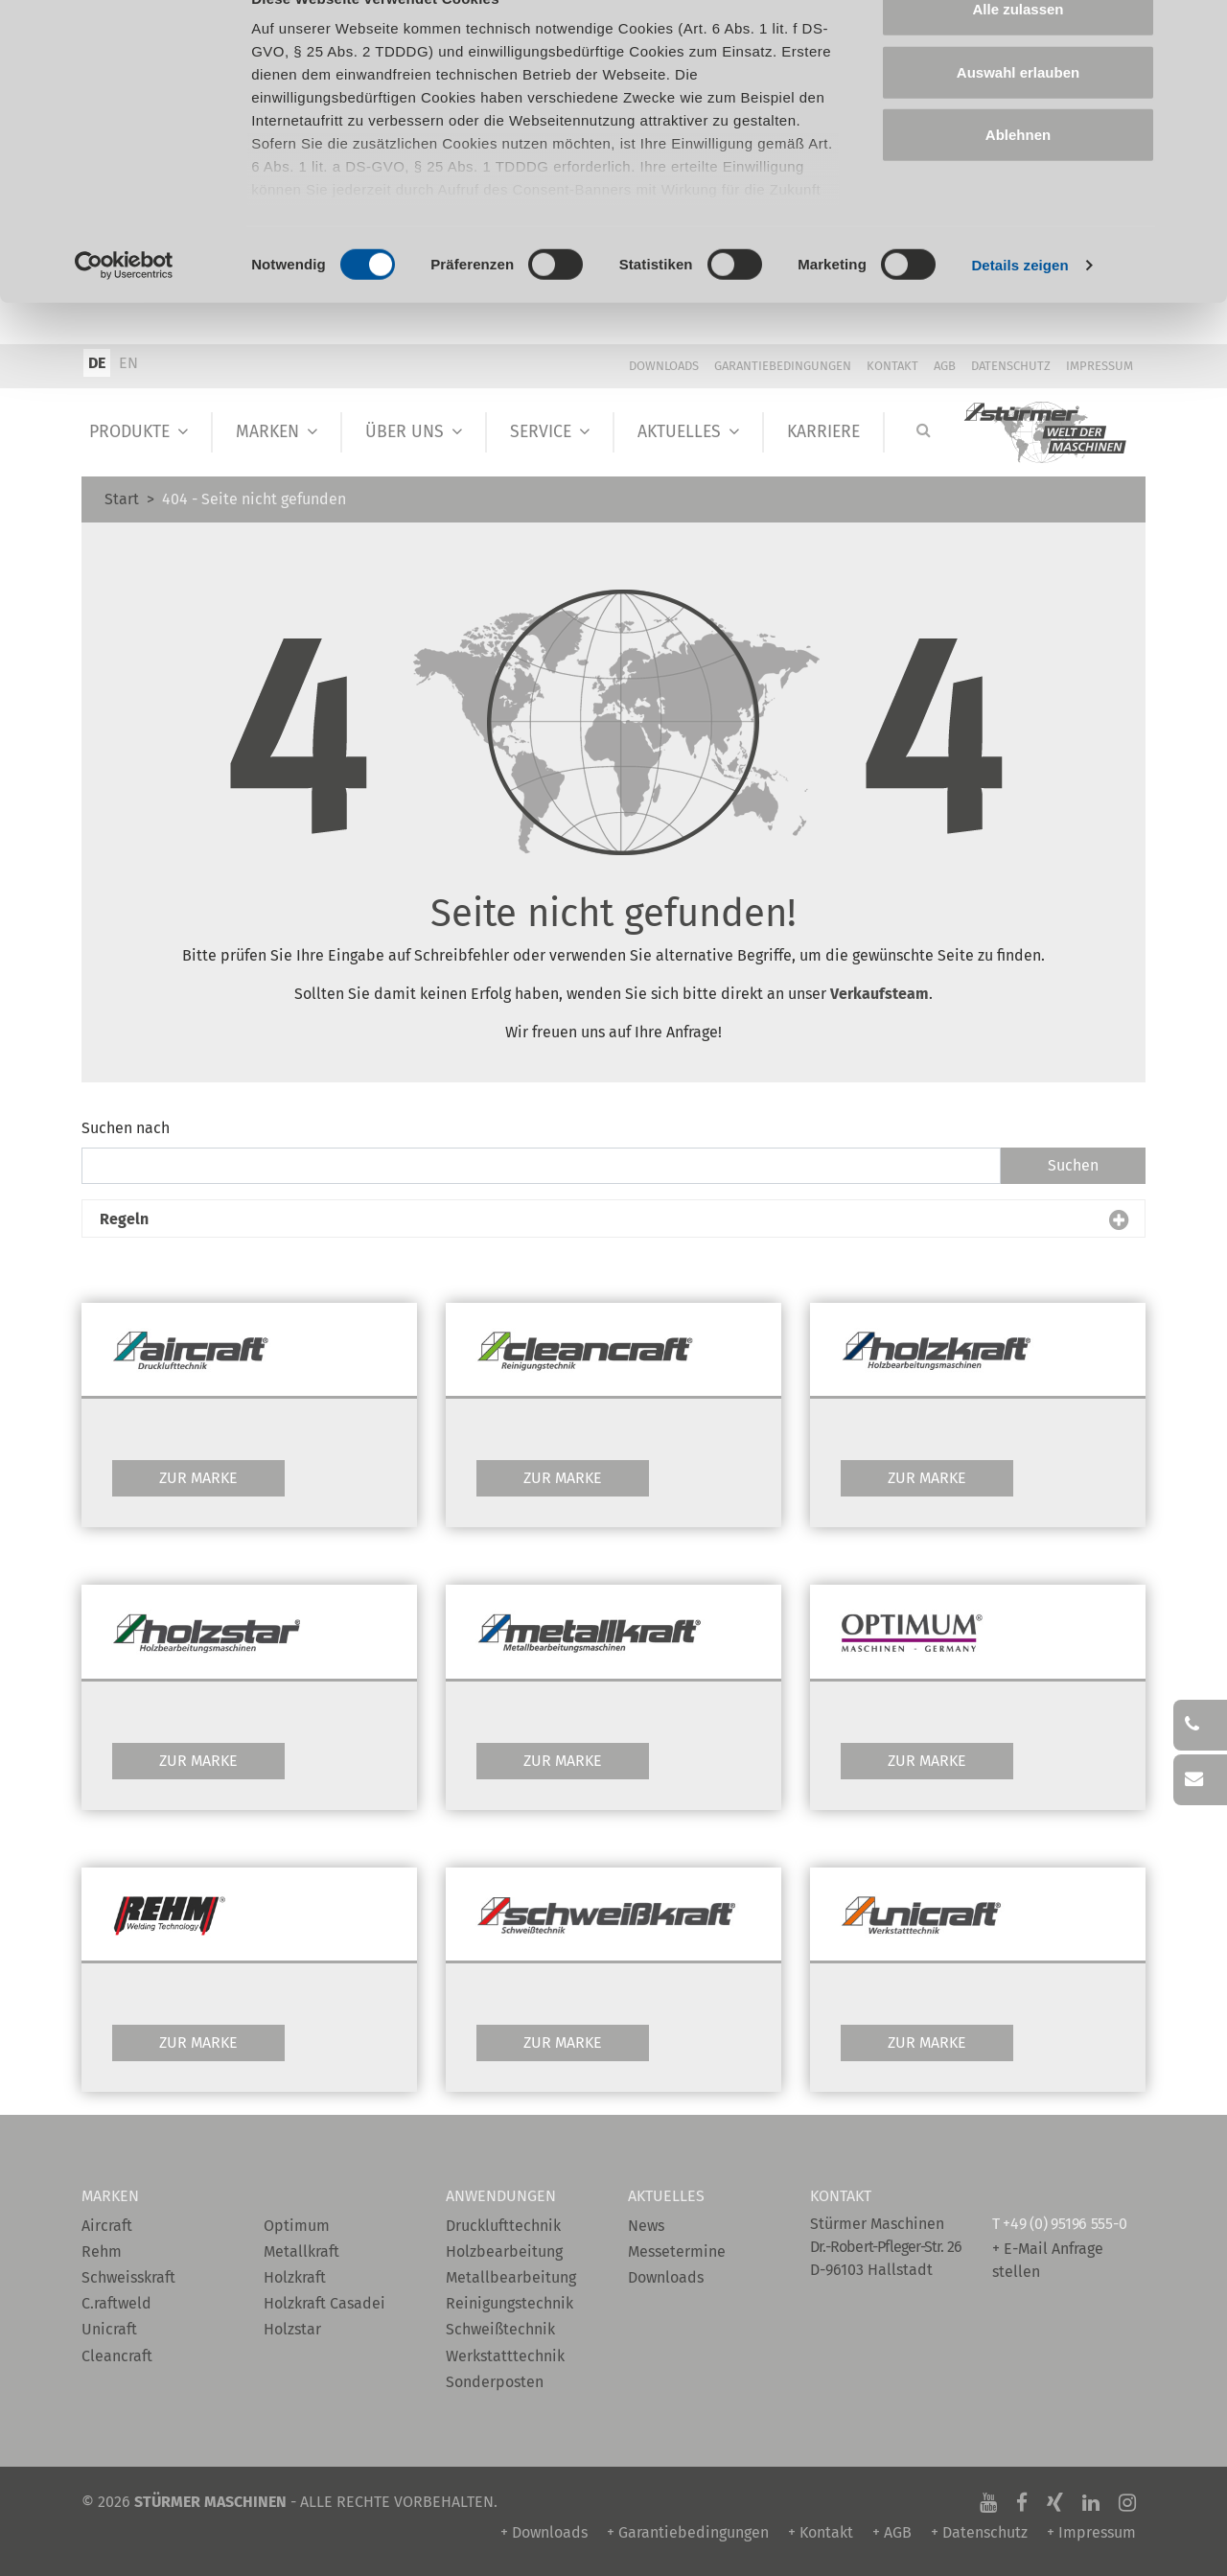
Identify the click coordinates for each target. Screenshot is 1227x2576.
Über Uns (404, 432)
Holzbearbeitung (504, 2251)
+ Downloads (544, 2532)
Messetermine (677, 2251)
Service (540, 432)
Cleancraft (116, 2356)
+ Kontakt (820, 2532)
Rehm (101, 2251)
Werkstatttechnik (505, 2356)
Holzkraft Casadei (324, 2303)
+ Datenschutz (979, 2532)
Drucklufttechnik (503, 2225)
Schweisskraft (128, 2277)
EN (128, 363)
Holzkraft (295, 2277)
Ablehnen (1018, 176)
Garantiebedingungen (782, 366)
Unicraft (109, 2329)
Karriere (823, 432)
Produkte (129, 432)
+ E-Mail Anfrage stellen (1047, 2260)
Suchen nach (125, 1128)
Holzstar (292, 2329)
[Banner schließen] (1197, 29)
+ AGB (892, 2532)
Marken (267, 432)
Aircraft (106, 2225)
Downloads (664, 366)
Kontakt (892, 366)
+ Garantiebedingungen (688, 2532)
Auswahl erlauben (1018, 113)
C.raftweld (116, 2303)
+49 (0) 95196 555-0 (1064, 2224)
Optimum (297, 2225)
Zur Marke (198, 1478)
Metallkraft (301, 2251)
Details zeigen (1019, 306)
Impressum (1099, 366)
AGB (945, 366)
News (646, 2225)
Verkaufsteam (879, 994)
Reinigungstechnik (509, 2303)
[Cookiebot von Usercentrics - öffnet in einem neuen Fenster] (124, 306)
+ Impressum (1091, 2532)
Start (121, 499)
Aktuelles (679, 432)
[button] (613, 1219)
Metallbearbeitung (511, 2277)
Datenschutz (1011, 366)
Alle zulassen (1017, 50)
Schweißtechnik (500, 2329)
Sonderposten (495, 2382)
